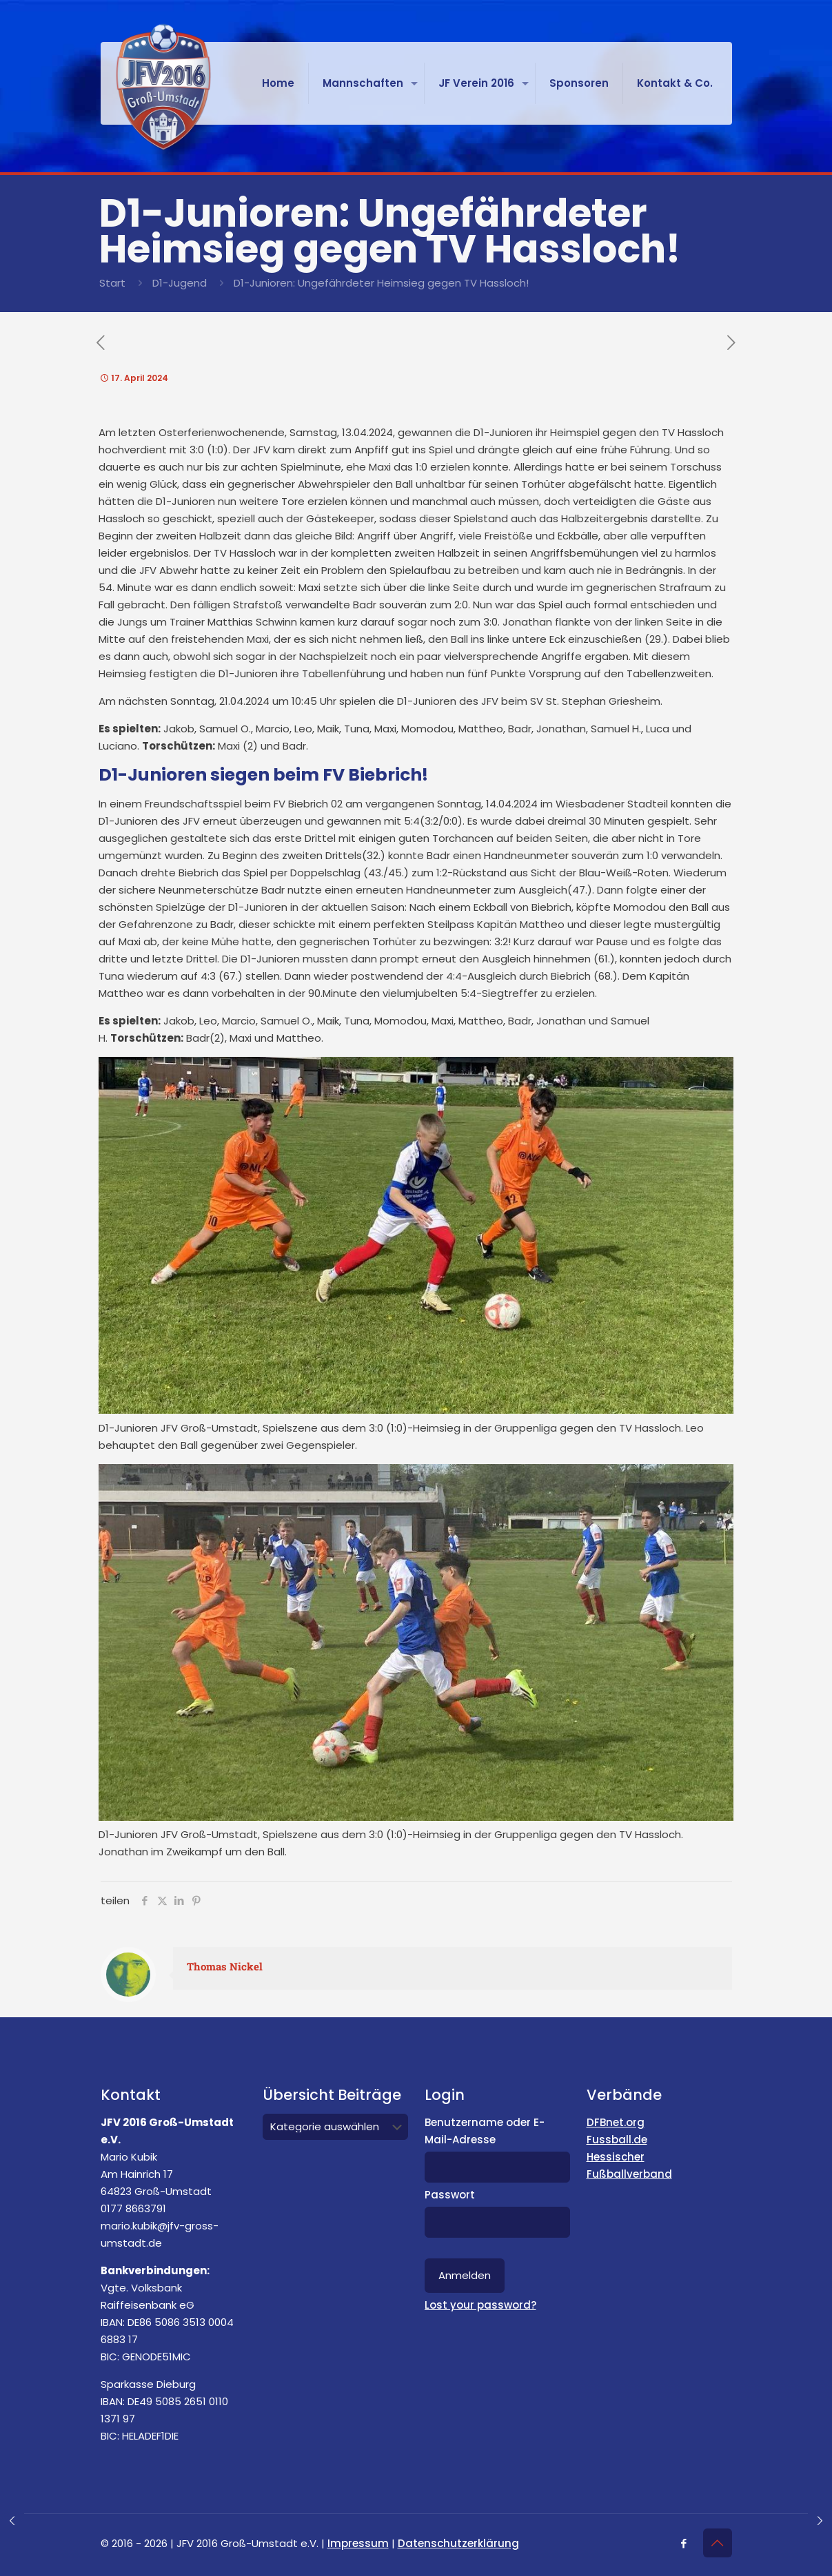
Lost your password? (480, 2305)
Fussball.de (617, 2139)
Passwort (450, 2194)
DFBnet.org (616, 2122)
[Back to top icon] (717, 2542)
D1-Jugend (179, 283)
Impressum (358, 2543)
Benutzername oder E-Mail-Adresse (485, 2131)
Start (112, 283)
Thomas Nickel (225, 1966)
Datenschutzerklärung (458, 2543)
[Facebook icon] (684, 2543)
